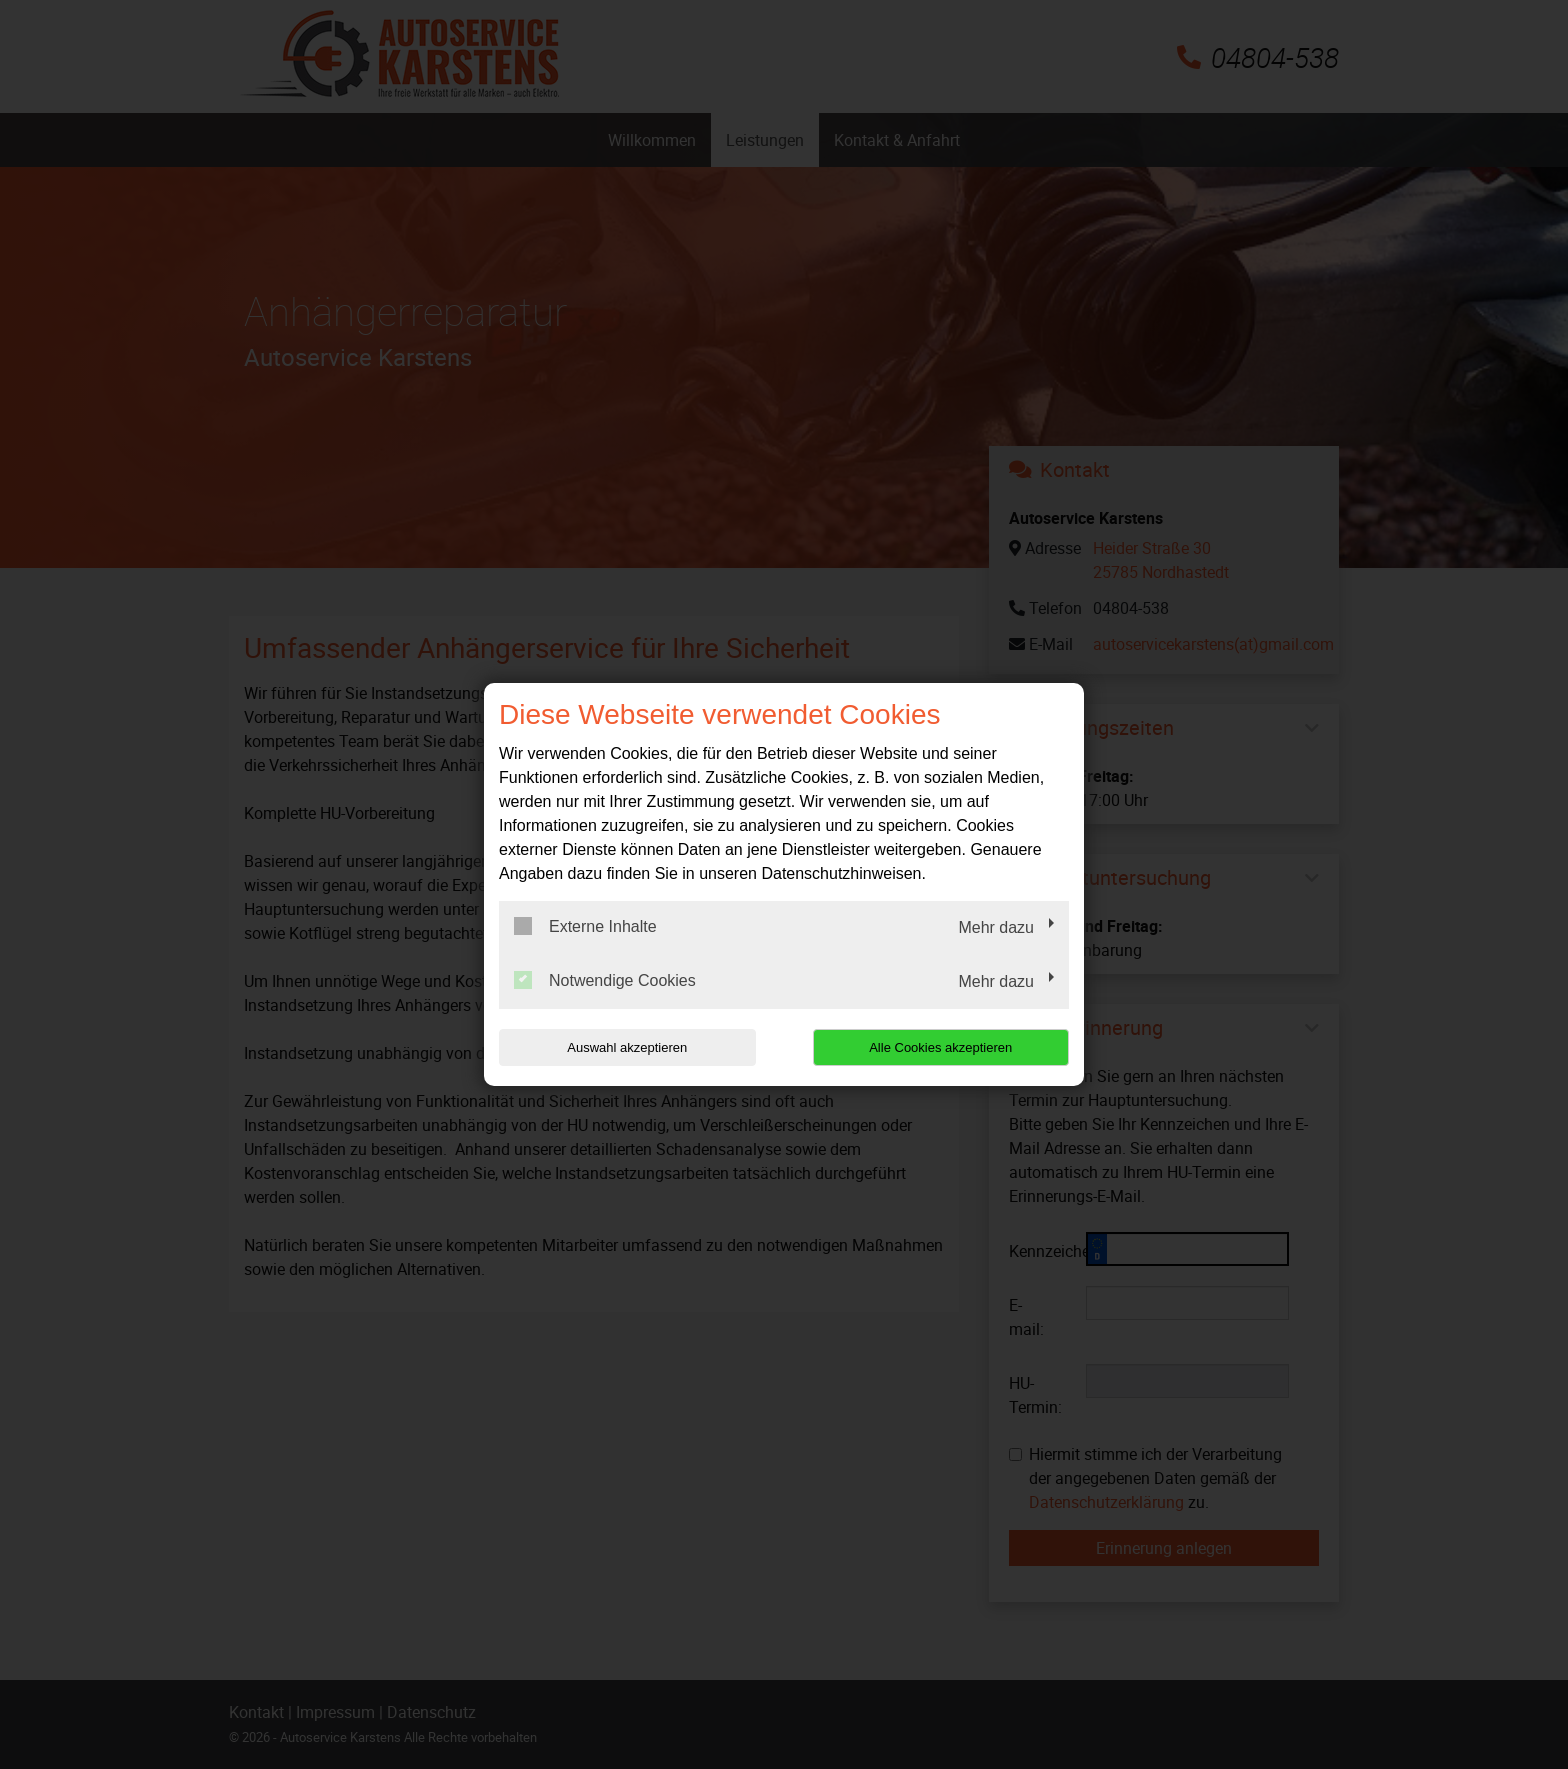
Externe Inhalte (585, 926)
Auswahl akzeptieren (627, 1047)
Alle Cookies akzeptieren (940, 1047)
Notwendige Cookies (605, 980)
